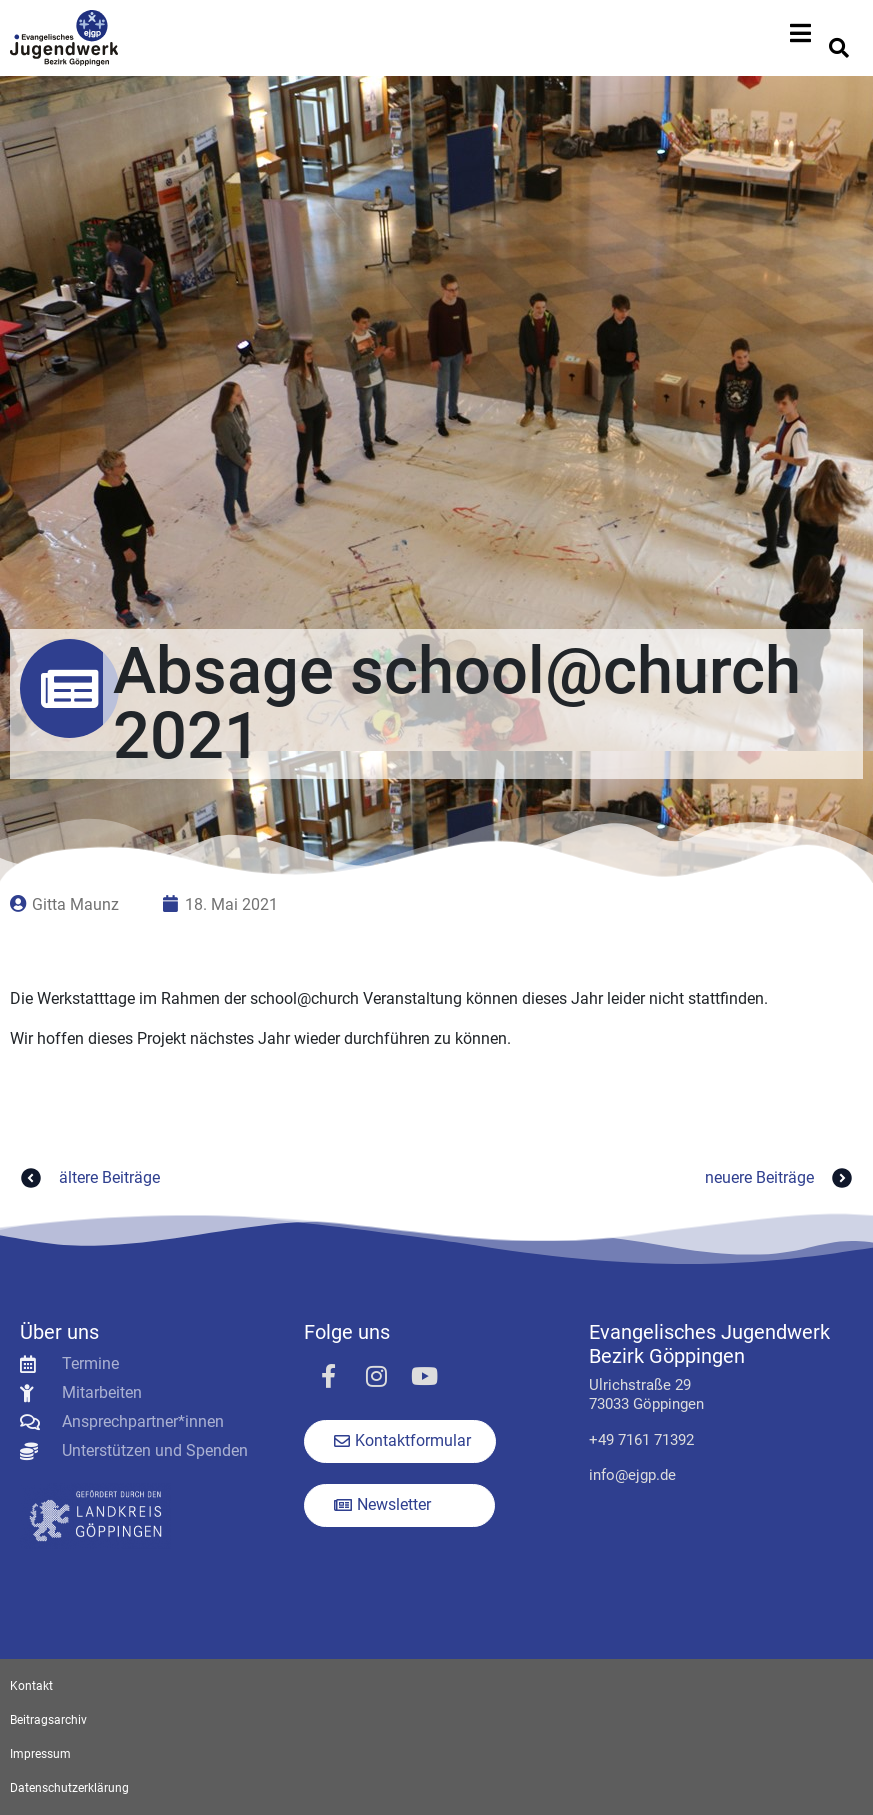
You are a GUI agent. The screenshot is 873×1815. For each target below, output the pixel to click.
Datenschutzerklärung (69, 1788)
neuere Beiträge (781, 1178)
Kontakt (31, 1686)
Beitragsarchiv (48, 1720)
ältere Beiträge (87, 1178)
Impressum (40, 1754)
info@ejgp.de (632, 1475)
